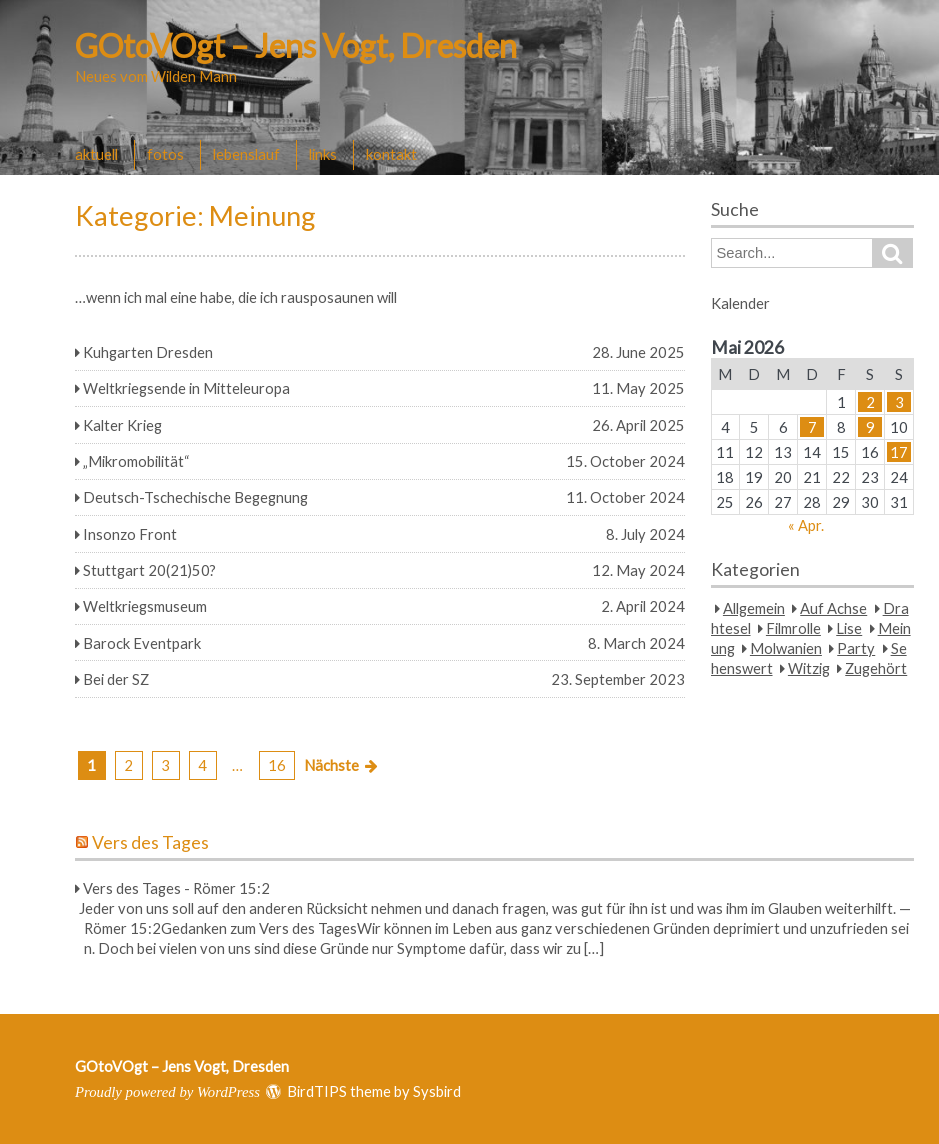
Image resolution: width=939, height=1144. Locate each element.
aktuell (96, 154)
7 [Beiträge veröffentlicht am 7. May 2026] (812, 427)
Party (856, 648)
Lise (849, 628)
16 (277, 765)
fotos (165, 154)
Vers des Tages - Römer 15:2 (176, 888)
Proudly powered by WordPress (167, 1092)
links (323, 154)
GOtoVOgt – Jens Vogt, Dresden (296, 45)
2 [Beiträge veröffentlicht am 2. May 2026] (870, 402)
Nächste (331, 765)
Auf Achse (833, 608)
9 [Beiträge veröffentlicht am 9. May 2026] (870, 427)
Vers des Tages (150, 842)
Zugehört (876, 668)
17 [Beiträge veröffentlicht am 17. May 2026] (899, 452)
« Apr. (806, 525)
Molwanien (786, 648)
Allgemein (754, 608)
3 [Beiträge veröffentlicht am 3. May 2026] (899, 402)
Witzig (809, 668)
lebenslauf (246, 154)
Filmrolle (793, 628)
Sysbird (437, 1091)
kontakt (391, 154)
